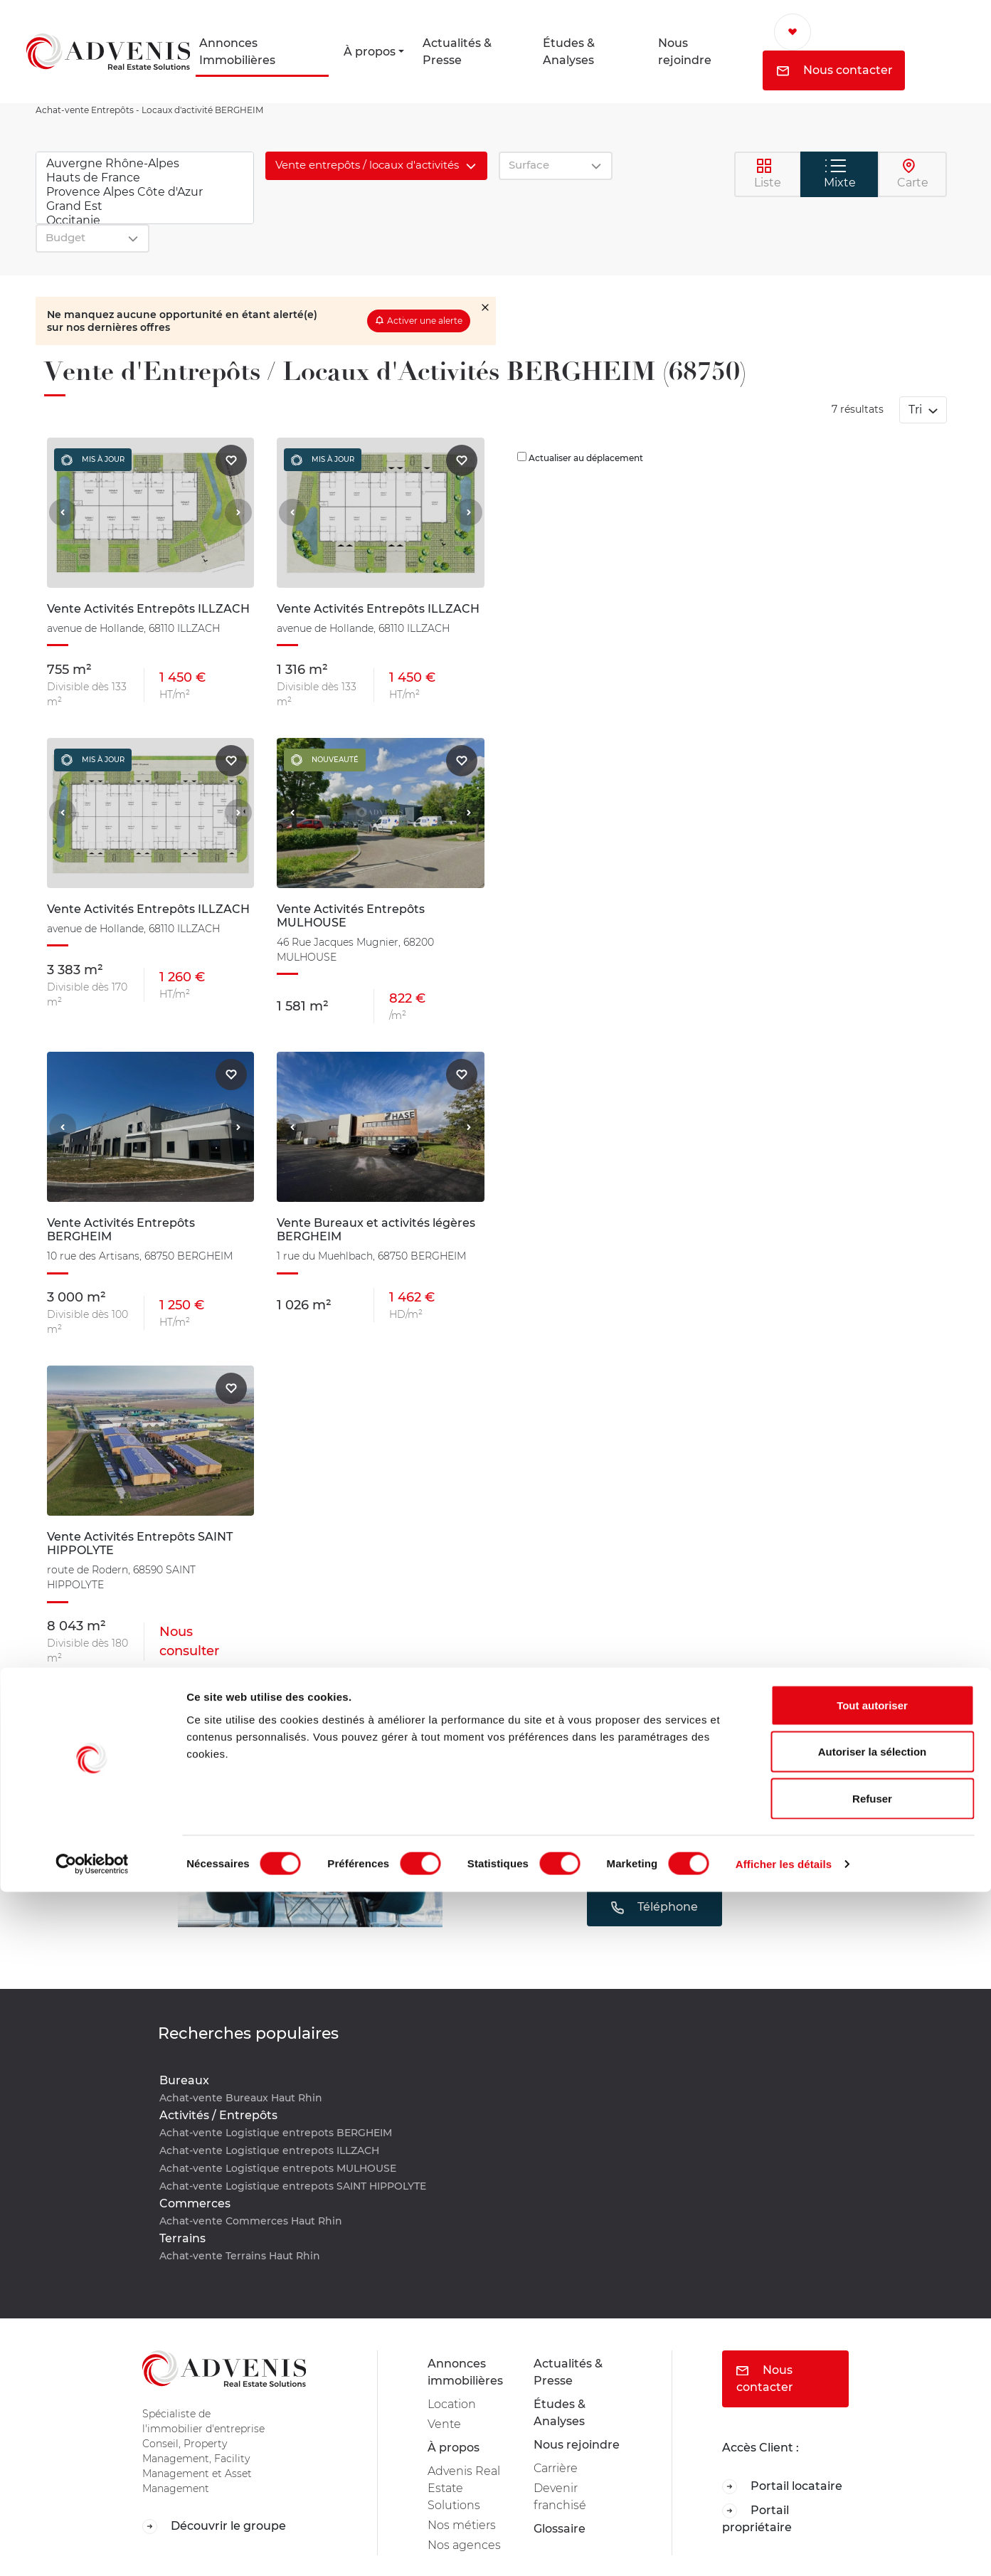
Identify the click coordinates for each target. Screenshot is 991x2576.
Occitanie (145, 220)
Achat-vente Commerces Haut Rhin (250, 2221)
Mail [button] (654, 1862)
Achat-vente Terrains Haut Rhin (239, 2255)
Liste (767, 174)
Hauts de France (145, 178)
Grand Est (145, 206)
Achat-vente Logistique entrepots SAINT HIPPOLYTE (292, 2186)
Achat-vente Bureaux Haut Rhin (240, 2097)
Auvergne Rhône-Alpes (145, 164)
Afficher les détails (784, 2548)
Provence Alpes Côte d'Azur (145, 192)
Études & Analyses (569, 51)
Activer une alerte (424, 320)
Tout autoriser (872, 2389)
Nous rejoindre (684, 51)
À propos (370, 51)
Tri (916, 409)
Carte (912, 174)
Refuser (872, 2482)
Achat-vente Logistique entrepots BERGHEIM (275, 2132)
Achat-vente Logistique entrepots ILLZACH (269, 2150)
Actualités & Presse (457, 51)
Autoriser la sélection (872, 2436)
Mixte (840, 174)
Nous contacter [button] (835, 70)
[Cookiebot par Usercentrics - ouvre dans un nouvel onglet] (92, 2548)
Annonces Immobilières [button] (237, 51)
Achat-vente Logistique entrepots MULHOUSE (277, 2168)
